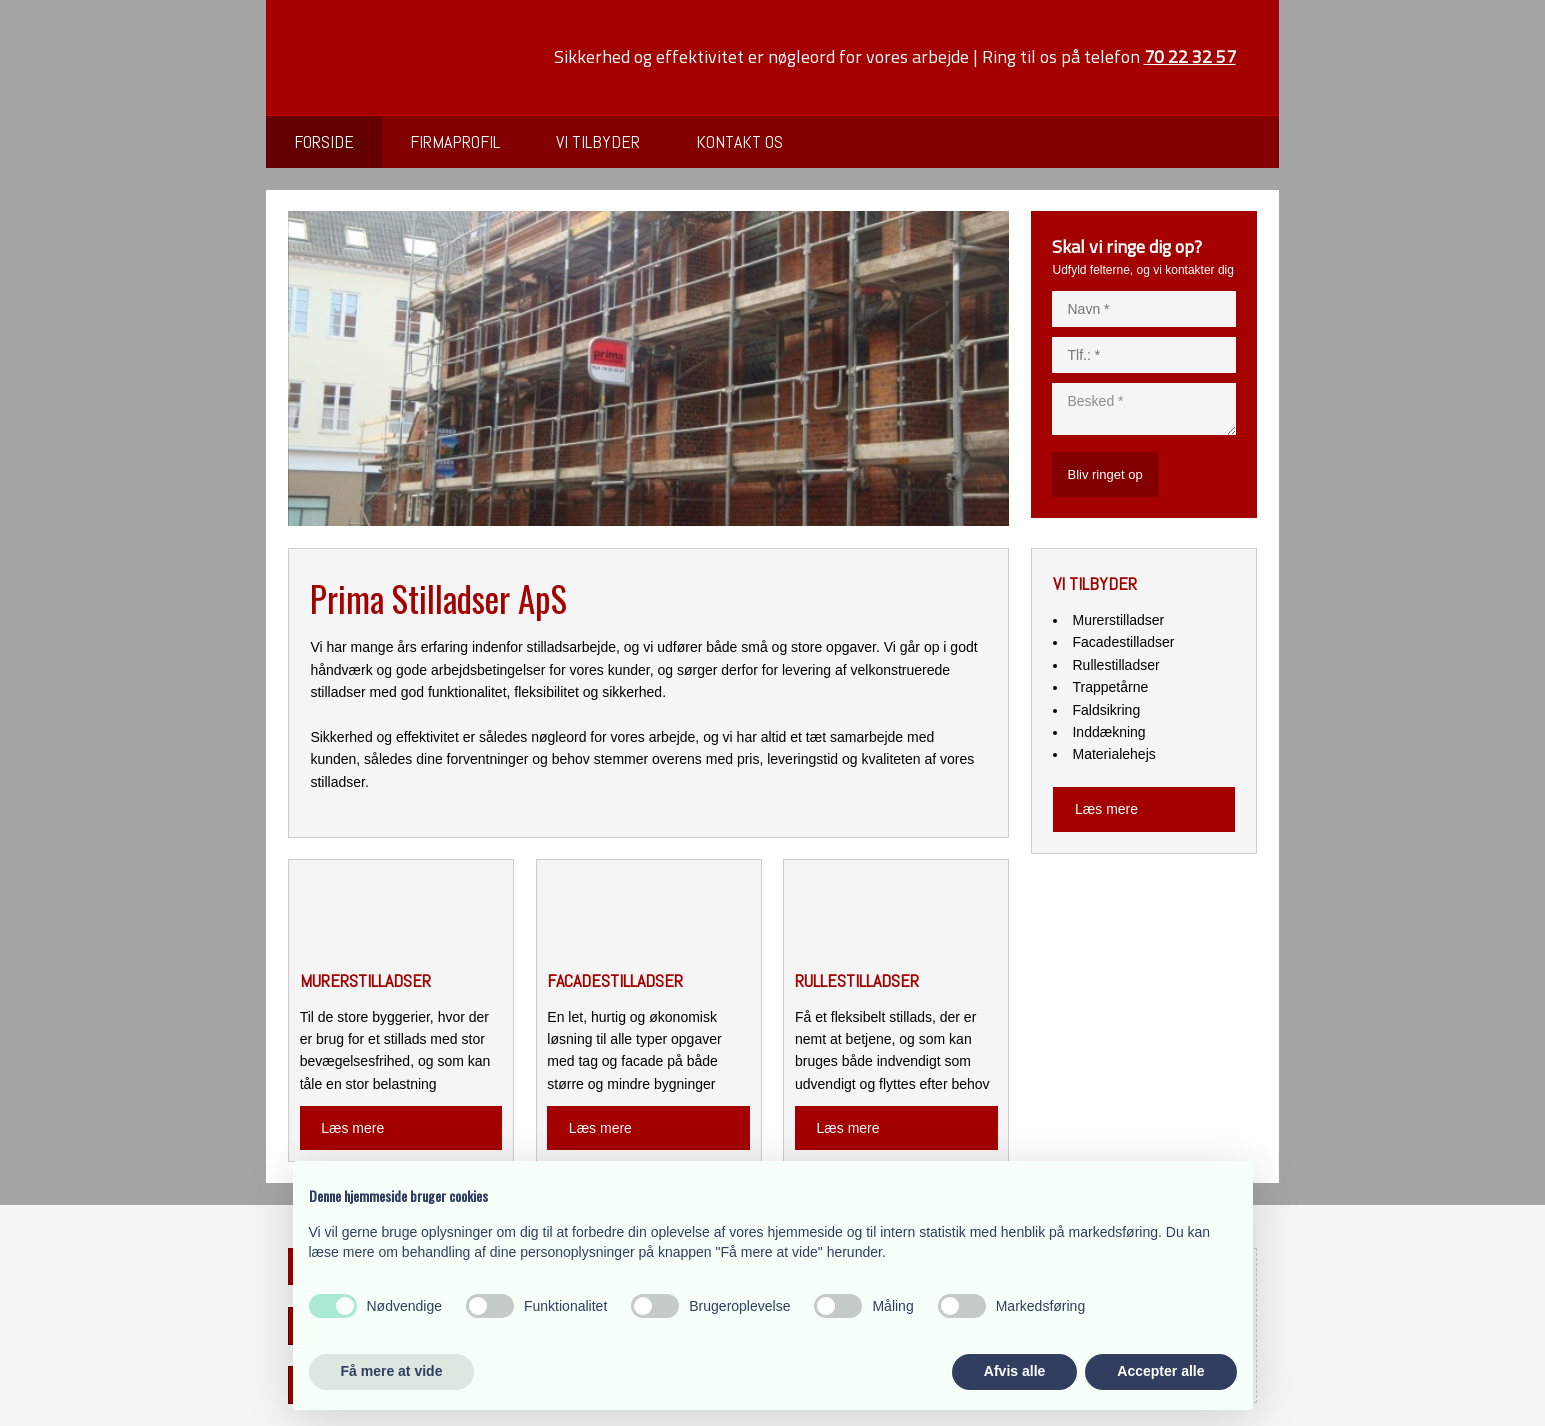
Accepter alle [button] (1160, 1371)
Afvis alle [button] (1014, 1371)
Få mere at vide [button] (392, 1371)
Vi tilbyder (598, 141)
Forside (324, 141)
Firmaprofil (455, 141)
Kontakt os (739, 141)
